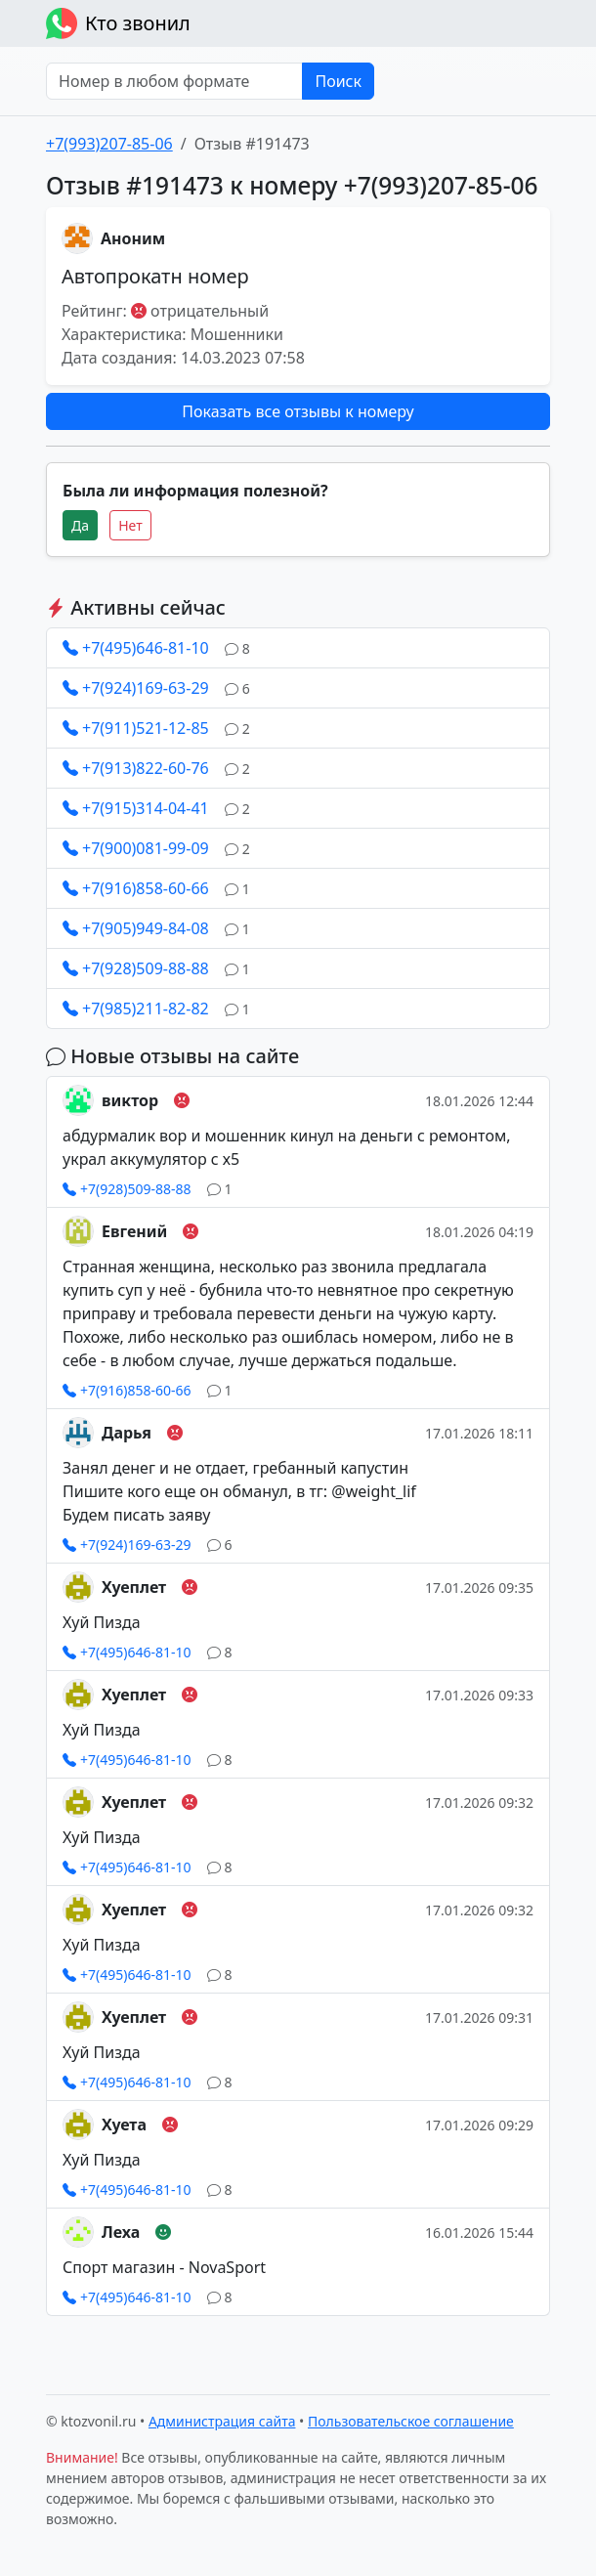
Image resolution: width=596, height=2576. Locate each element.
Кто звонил (118, 23)
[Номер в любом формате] (174, 81)
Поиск (338, 81)
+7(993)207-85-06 (109, 143)
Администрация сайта (222, 2421)
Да (80, 525)
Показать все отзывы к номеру (297, 411)
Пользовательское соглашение (411, 2421)
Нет (130, 525)
